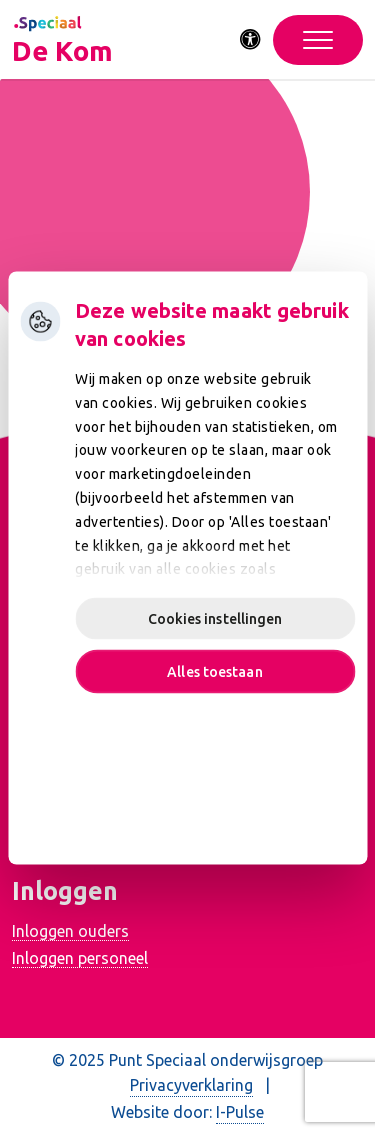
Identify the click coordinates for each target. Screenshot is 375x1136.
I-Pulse (240, 1112)
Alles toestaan (214, 672)
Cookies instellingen (215, 619)
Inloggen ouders (70, 931)
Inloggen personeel (80, 958)
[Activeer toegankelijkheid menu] (251, 40)
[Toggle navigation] (318, 40)
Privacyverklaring (191, 1085)
